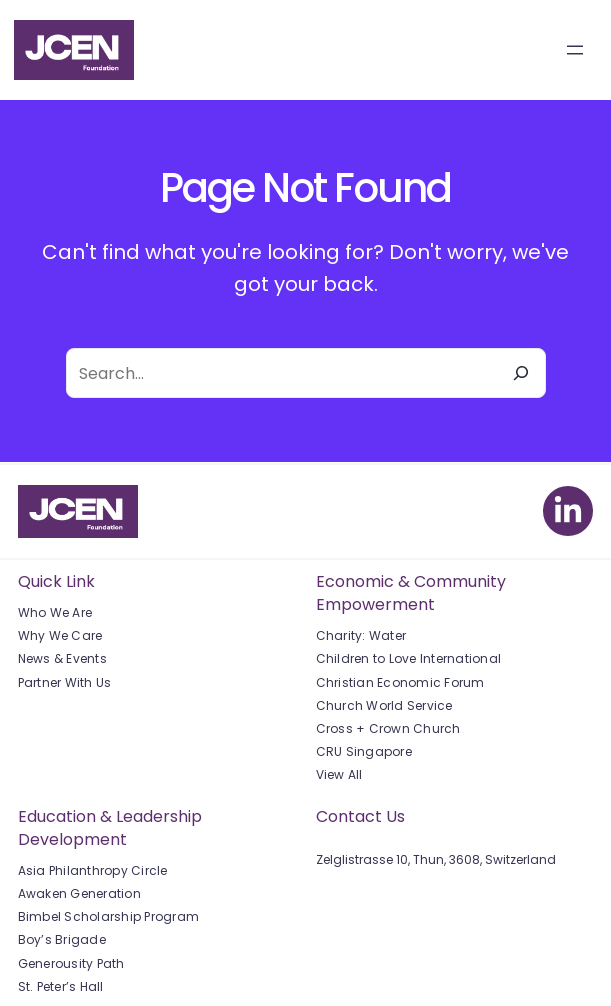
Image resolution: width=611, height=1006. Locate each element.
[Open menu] (575, 50)
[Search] (521, 373)
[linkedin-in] (568, 511)
